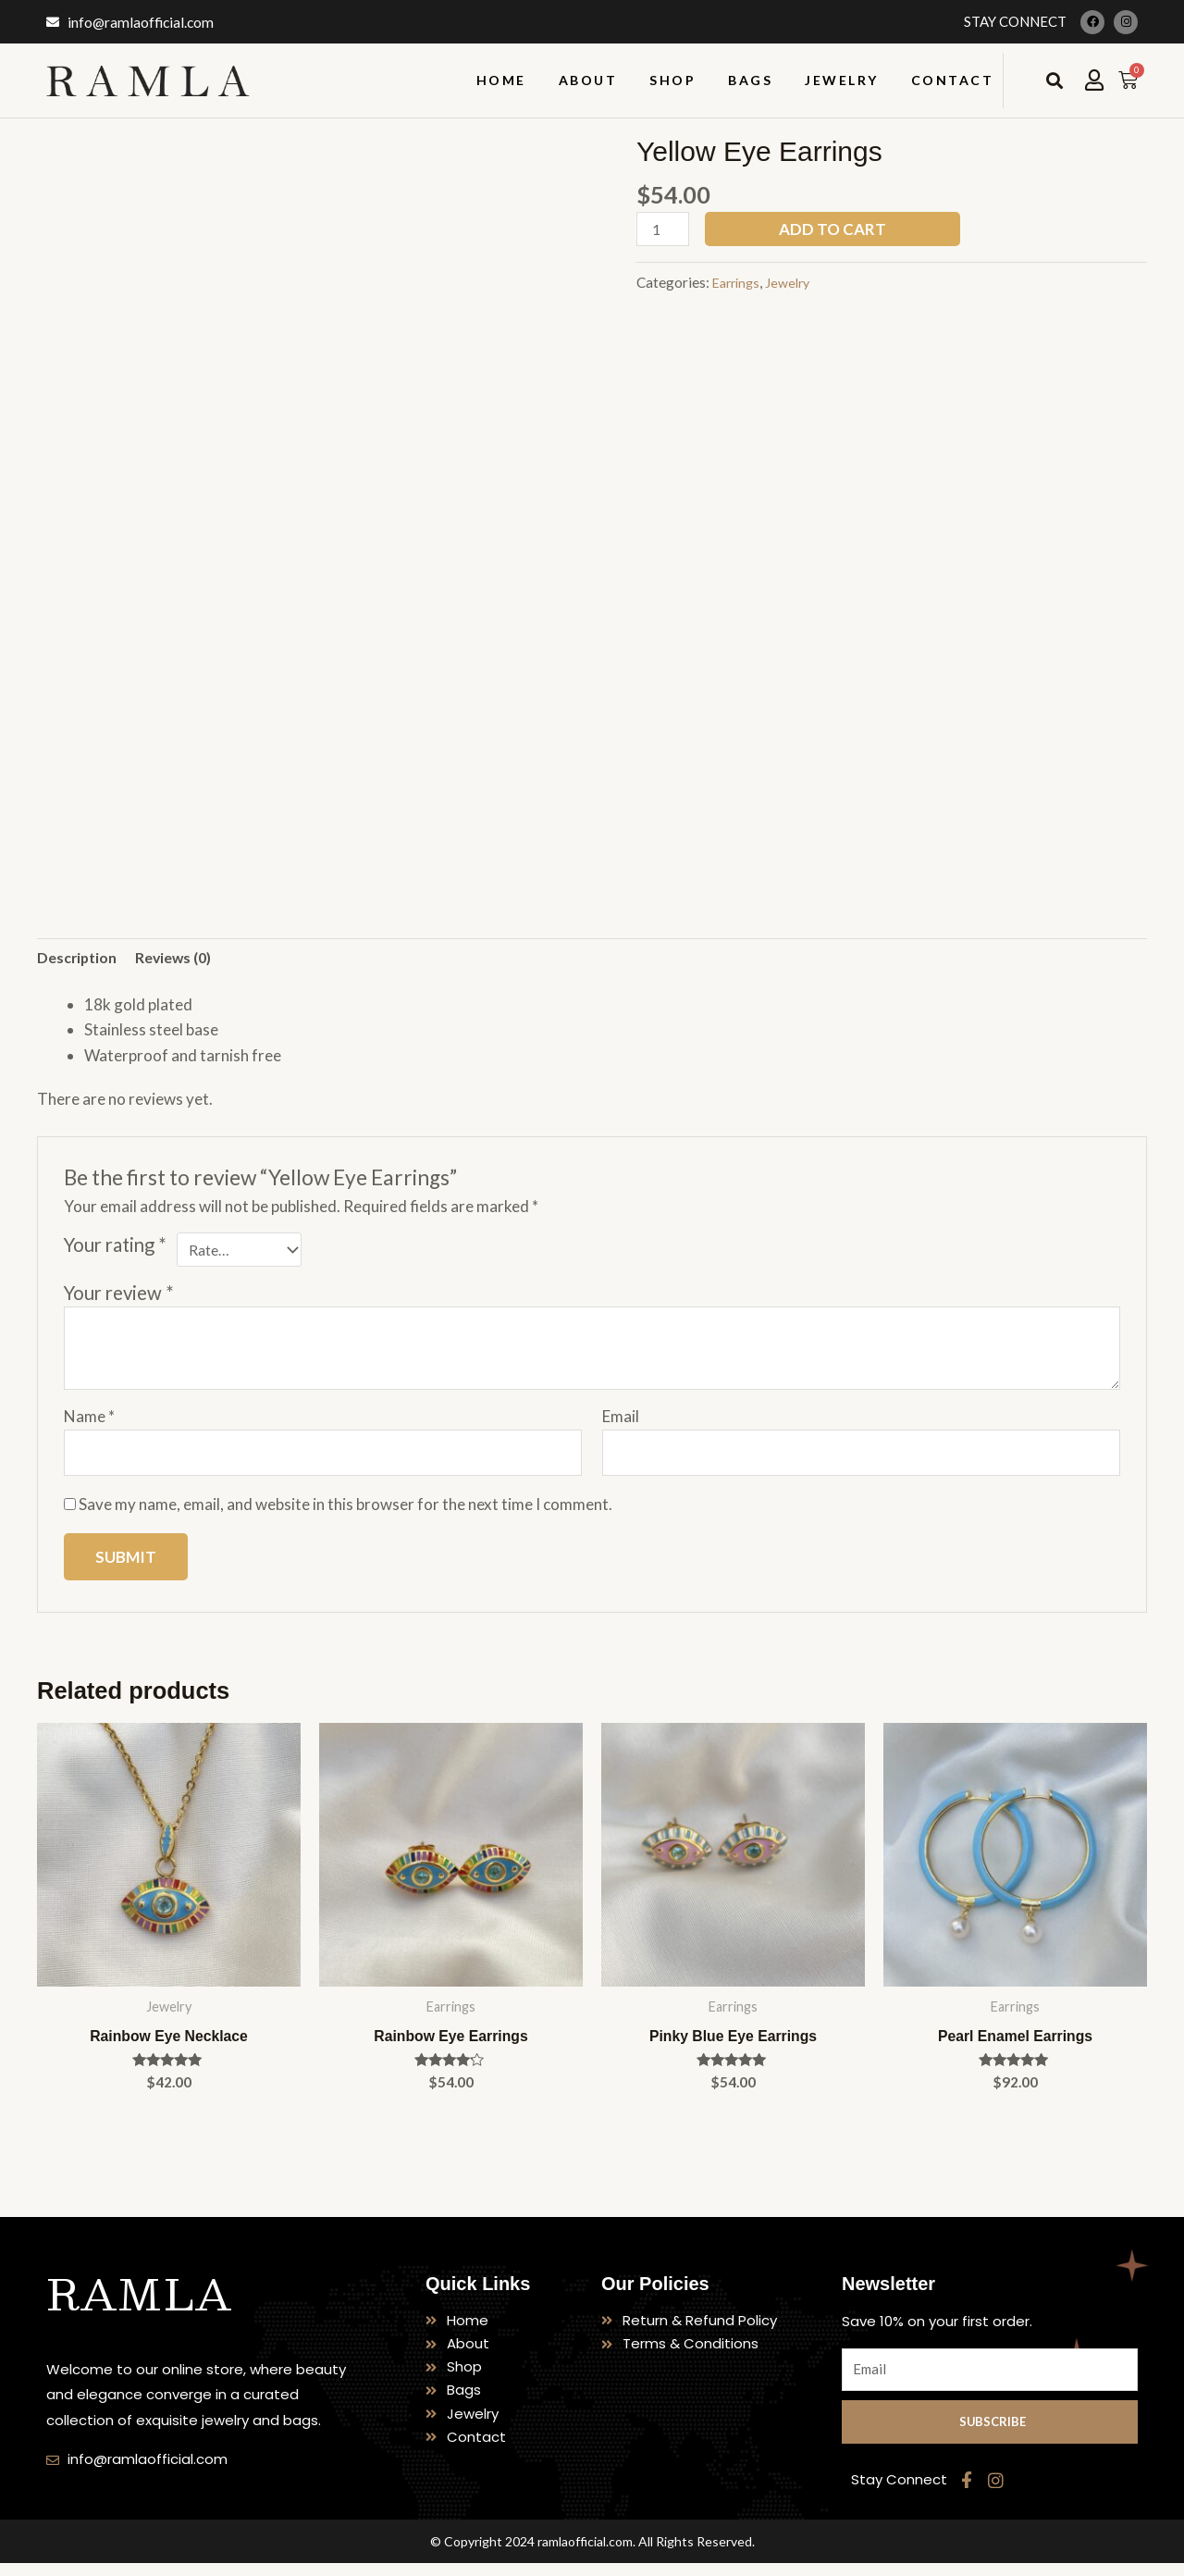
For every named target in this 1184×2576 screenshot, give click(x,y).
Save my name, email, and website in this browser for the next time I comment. (345, 1514)
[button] (1054, 81)
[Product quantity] (665, 230)
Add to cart (837, 229)
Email (620, 1422)
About (588, 80)
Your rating (115, 1247)
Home (501, 80)
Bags (750, 80)
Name (89, 1422)
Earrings (738, 284)
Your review (119, 1298)
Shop (672, 80)
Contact (952, 80)
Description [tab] (80, 959)
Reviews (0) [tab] (183, 959)
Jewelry (842, 80)
